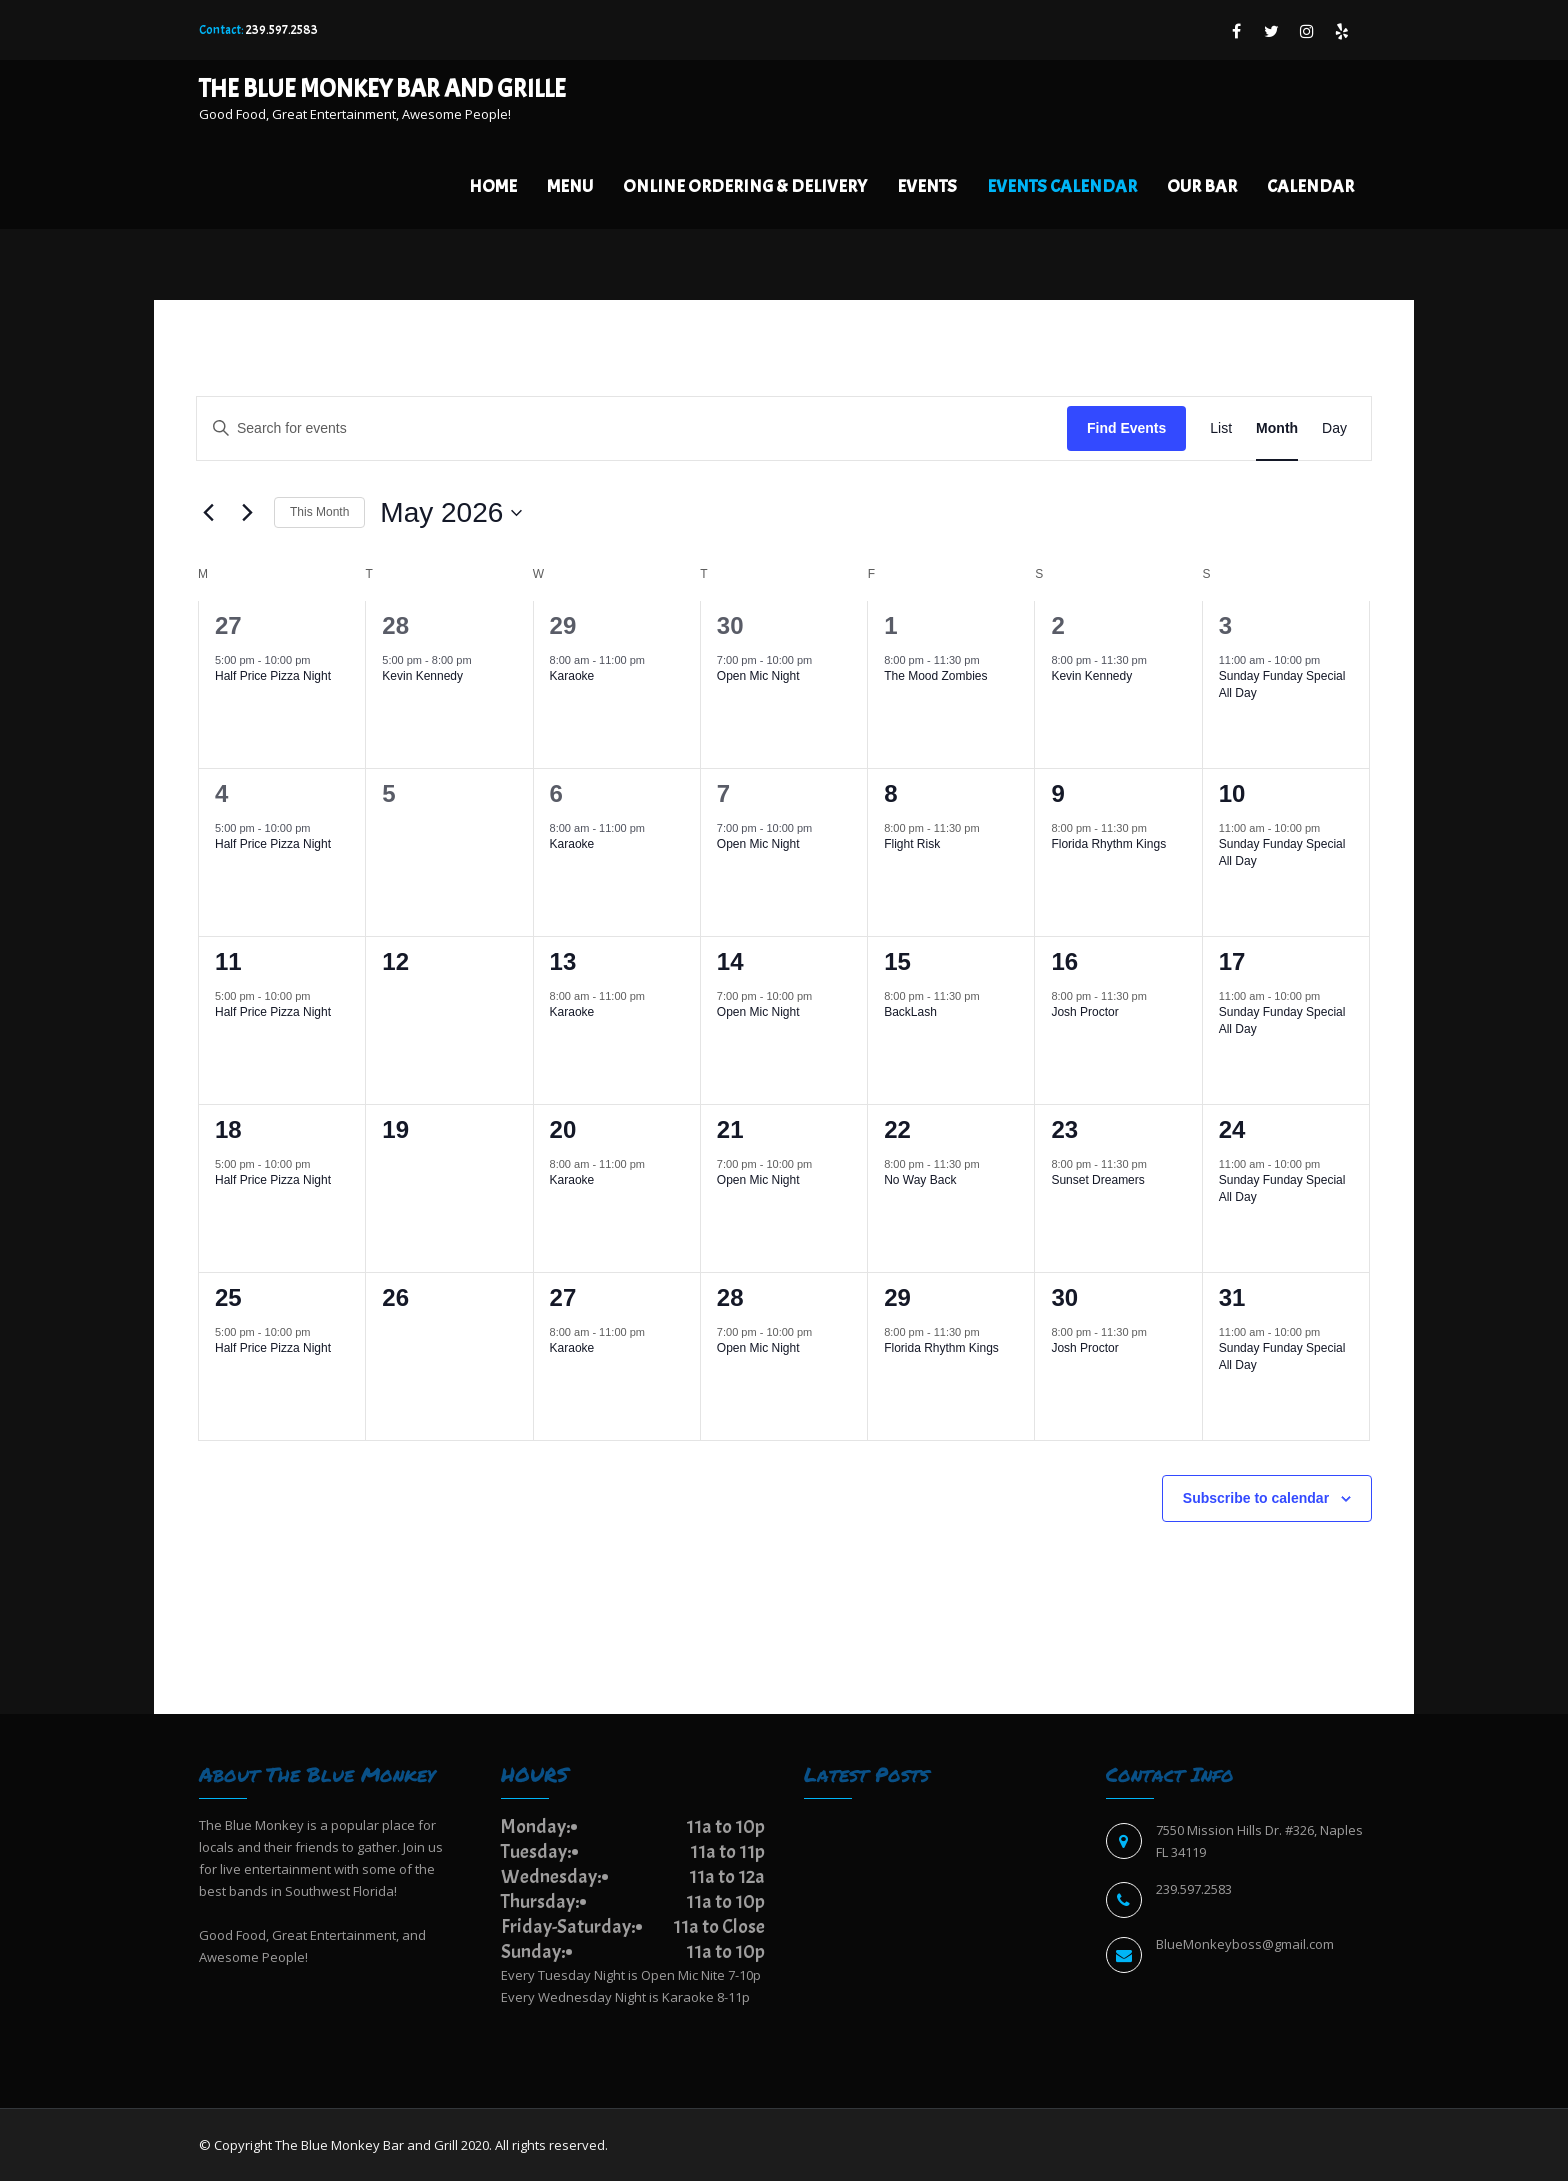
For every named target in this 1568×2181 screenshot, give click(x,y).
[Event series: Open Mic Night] (822, 660)
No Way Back (920, 1180)
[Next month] (247, 513)
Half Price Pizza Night (273, 676)
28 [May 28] (730, 1297)
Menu (570, 186)
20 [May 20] (563, 1129)
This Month (319, 512)
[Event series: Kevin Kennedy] (482, 660)
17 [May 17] (1232, 961)
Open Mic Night (758, 676)
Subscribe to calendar (1256, 1498)
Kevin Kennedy (422, 676)
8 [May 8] (890, 793)
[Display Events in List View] (1221, 428)
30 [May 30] (1064, 1297)
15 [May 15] (897, 961)
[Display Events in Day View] (1334, 428)
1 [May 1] (890, 625)
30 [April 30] (730, 625)
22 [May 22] (897, 1129)
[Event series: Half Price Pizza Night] (320, 660)
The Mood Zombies (935, 676)
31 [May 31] (1232, 1297)
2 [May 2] (1057, 625)
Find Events (1126, 428)
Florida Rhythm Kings (1108, 844)
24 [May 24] (1232, 1129)
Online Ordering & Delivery (745, 186)
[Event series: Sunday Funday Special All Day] (1330, 660)
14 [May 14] (730, 961)
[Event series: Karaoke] (655, 660)
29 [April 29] (563, 625)
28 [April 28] (395, 625)
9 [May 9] (1057, 793)
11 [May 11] (228, 961)
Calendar (1310, 186)
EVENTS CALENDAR (1062, 186)
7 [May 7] (723, 793)
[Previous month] (208, 513)
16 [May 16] (1064, 961)
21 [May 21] (730, 1129)
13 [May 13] (563, 961)
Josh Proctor (1084, 1012)
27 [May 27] (563, 1297)
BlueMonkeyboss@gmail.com (1245, 1944)
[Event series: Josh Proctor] (1157, 996)
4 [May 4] (221, 793)
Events (927, 186)
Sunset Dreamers (1097, 1180)
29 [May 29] (897, 1297)
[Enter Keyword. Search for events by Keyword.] (632, 428)
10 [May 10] (1232, 793)
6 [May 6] (556, 793)
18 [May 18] (228, 1129)
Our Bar (1202, 186)
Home (493, 186)
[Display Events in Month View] (1277, 428)
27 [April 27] (228, 625)
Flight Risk (912, 844)
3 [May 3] (1225, 625)
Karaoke (572, 676)
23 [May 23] (1064, 1129)
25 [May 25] (228, 1297)
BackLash (910, 1012)
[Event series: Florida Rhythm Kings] (1157, 828)
